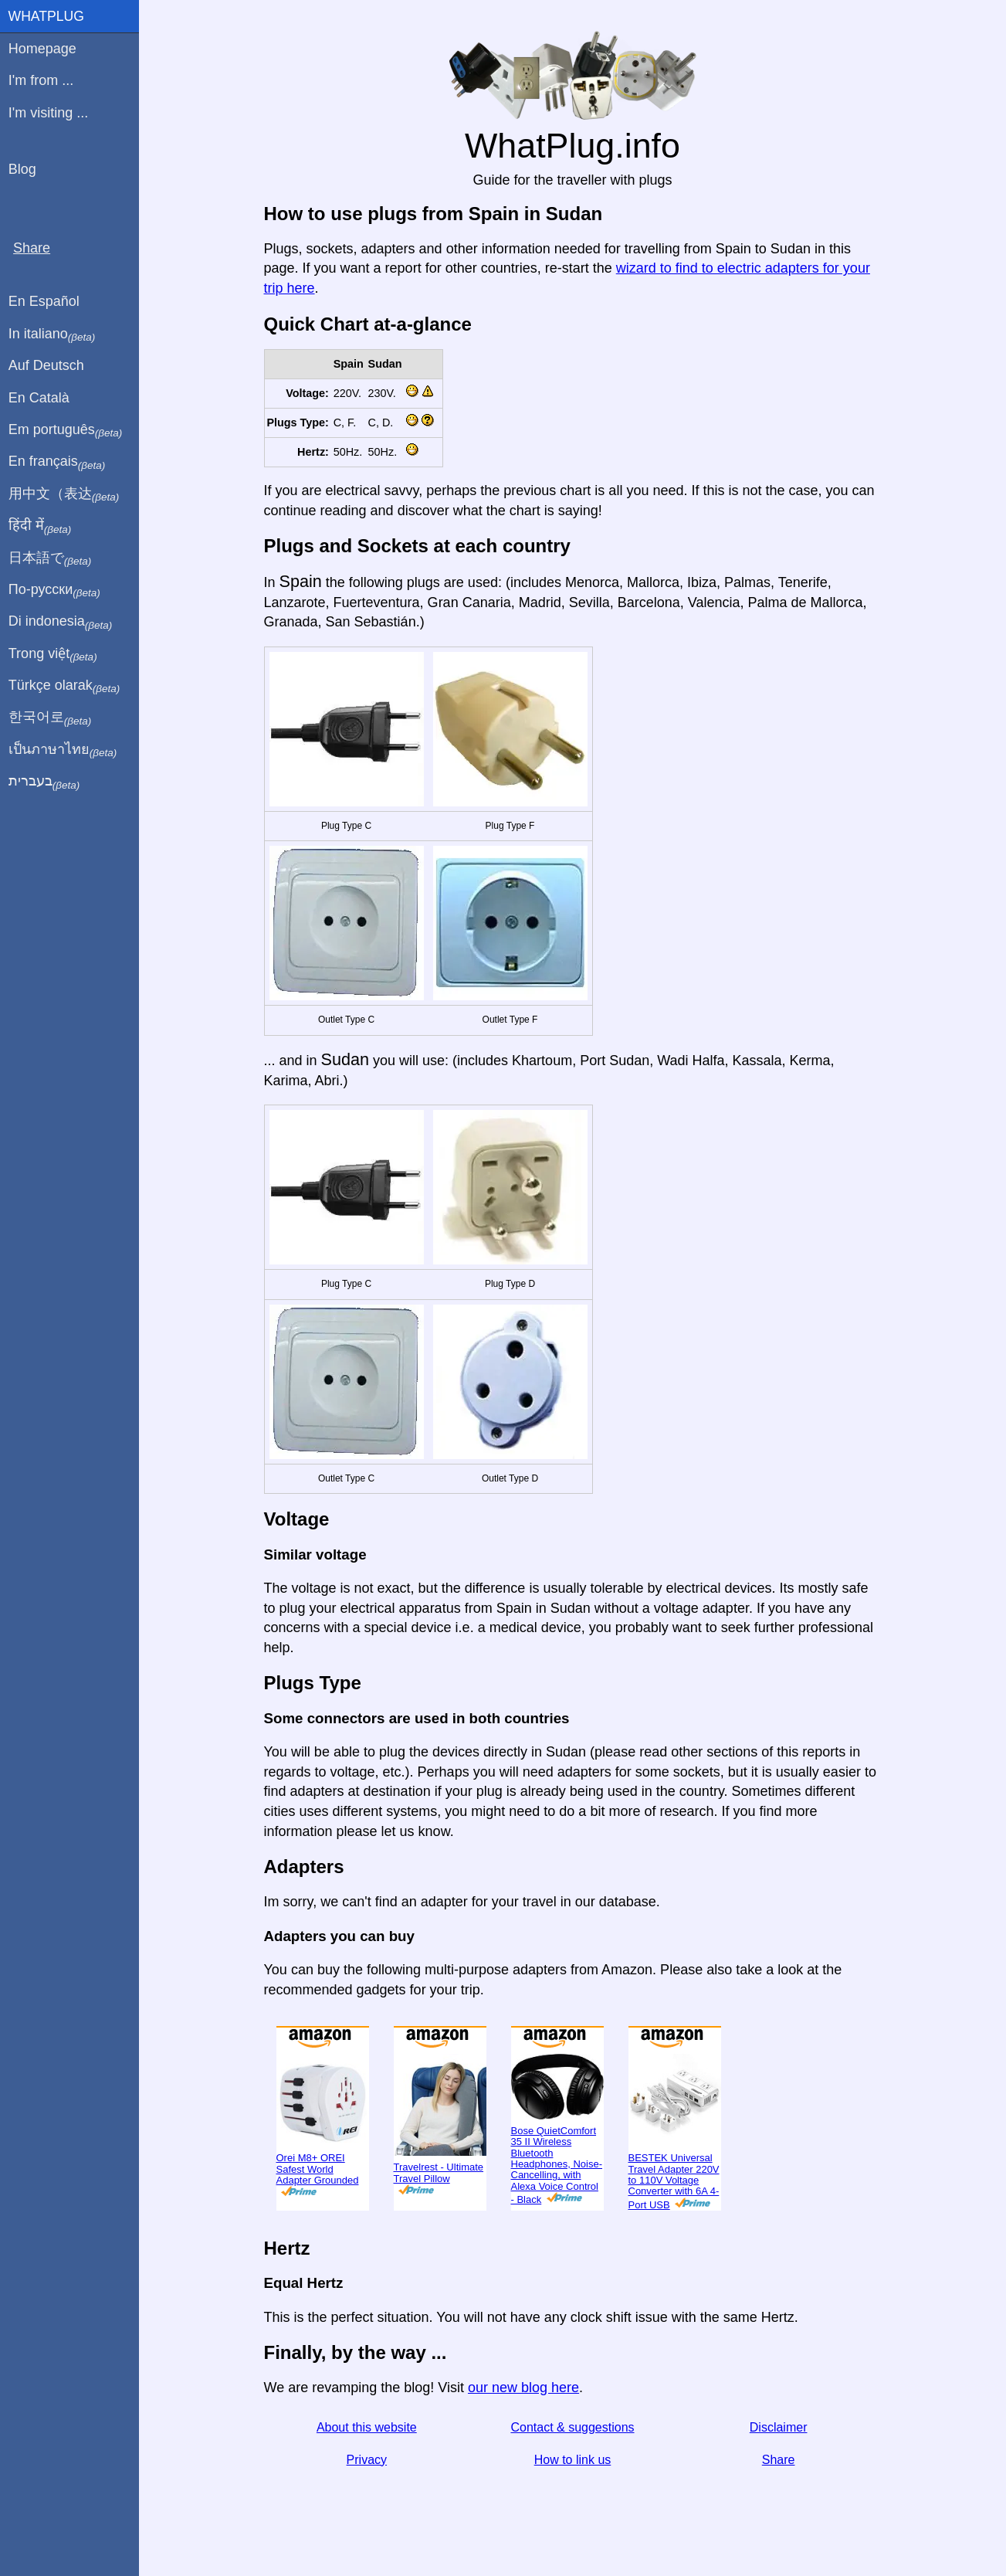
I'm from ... (40, 80)
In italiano (52, 334)
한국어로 (49, 717)
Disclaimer (779, 2427)
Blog (22, 169)
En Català (38, 398)
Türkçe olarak (64, 685)
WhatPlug (46, 16)
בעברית (44, 781)
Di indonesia (60, 621)
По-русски (54, 590)
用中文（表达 (63, 494)
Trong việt (52, 654)
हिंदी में (40, 526)
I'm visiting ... (48, 112)
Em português (65, 430)
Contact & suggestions (572, 2427)
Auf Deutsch (46, 365)
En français (57, 461)
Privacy (367, 2459)
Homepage (42, 48)
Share (778, 2459)
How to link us (572, 2459)
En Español (44, 301)
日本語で (49, 558)
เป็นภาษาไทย (62, 750)
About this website (367, 2427)
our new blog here (523, 2387)
